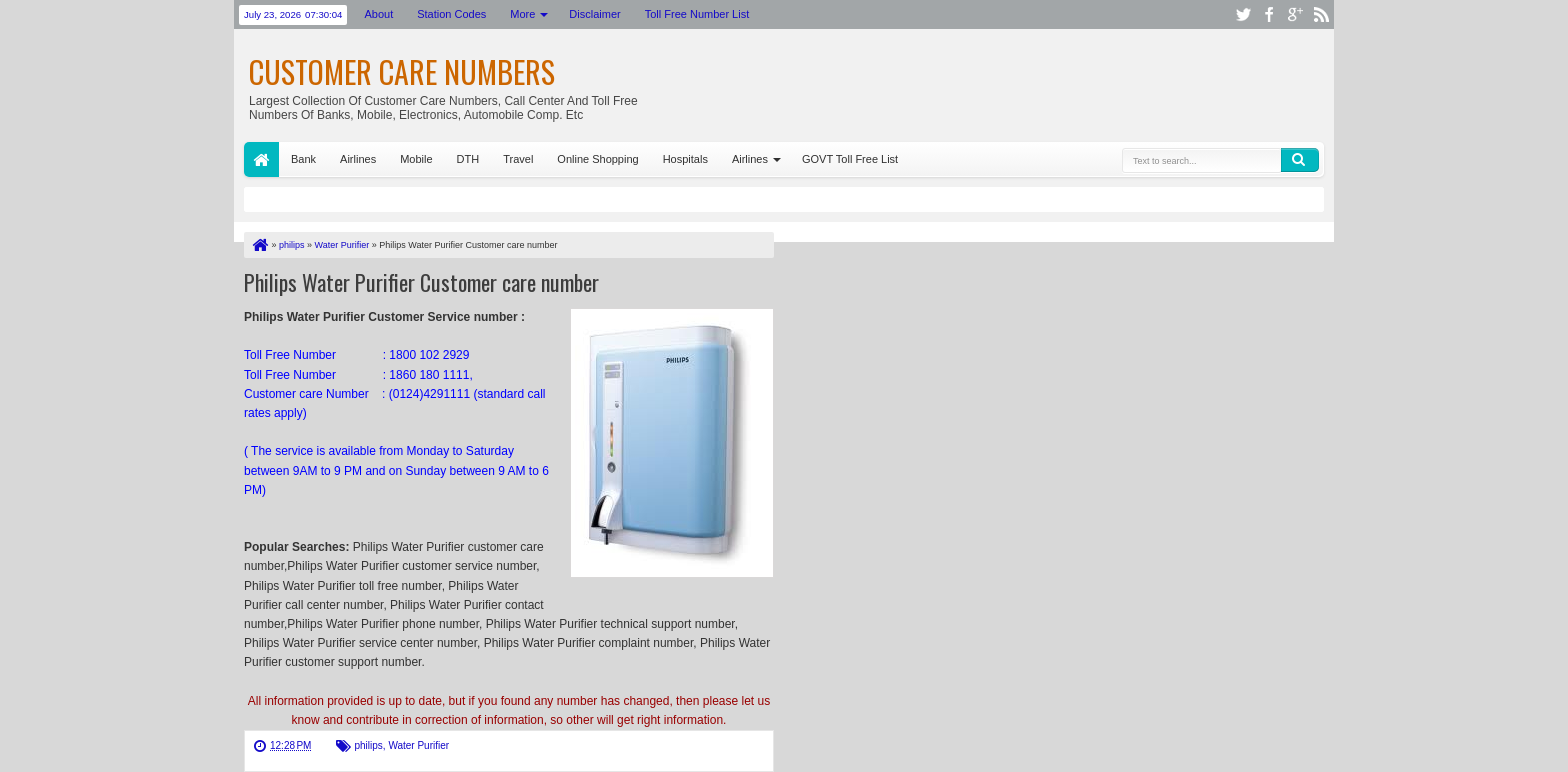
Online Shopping (597, 159)
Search (1300, 160)
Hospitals (685, 159)
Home (261, 159)
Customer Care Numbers (402, 71)
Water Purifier (418, 745)
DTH (468, 159)
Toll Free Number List (697, 14)
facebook (1269, 14)
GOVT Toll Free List (850, 159)
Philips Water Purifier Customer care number (421, 282)
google (1295, 14)
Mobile (416, 159)
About (378, 14)
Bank (303, 159)
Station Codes (451, 14)
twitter (1243, 14)
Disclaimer (594, 14)
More (522, 14)
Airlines (358, 159)
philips (368, 745)
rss (1321, 14)
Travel (518, 159)
